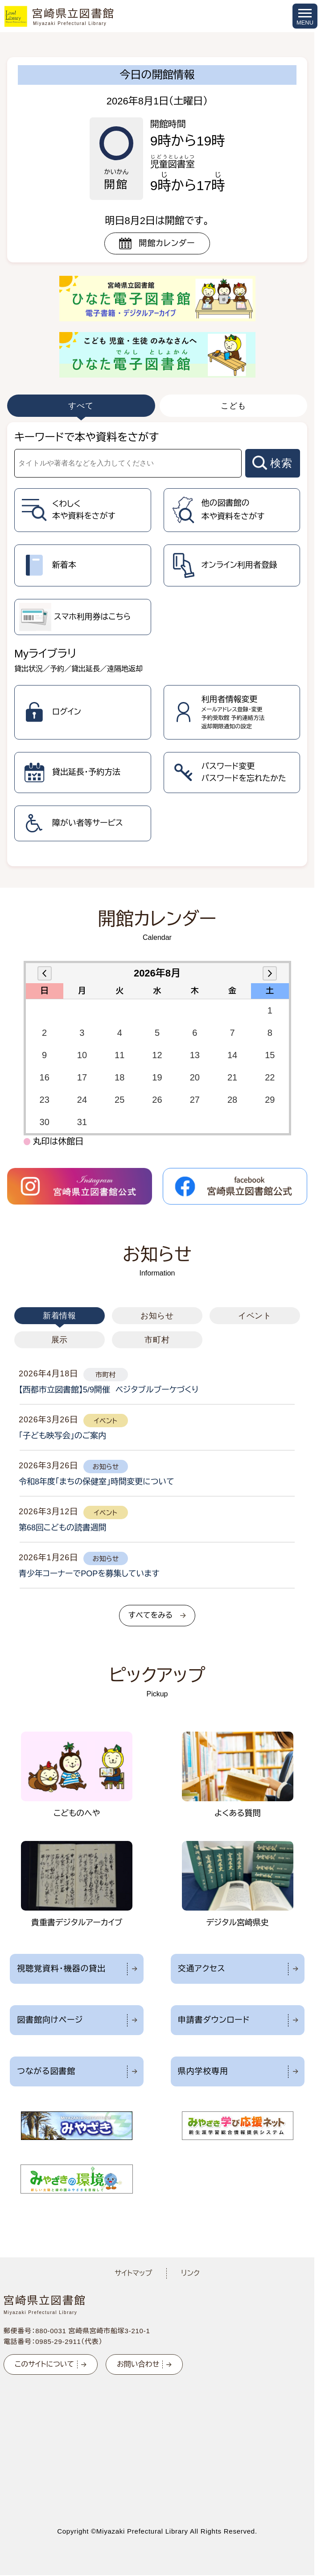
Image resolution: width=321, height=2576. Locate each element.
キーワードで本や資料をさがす (86, 437)
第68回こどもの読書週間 (63, 1527)
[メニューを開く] (304, 16)
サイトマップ (133, 2273)
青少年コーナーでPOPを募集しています (89, 1573)
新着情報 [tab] (60, 1315)
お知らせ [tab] (157, 1315)
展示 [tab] (59, 1339)
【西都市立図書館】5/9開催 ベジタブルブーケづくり (109, 1389)
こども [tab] (233, 405)
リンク (190, 2273)
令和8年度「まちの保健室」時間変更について (96, 1481)
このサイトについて (44, 2364)
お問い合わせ (138, 2364)
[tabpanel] (157, 644)
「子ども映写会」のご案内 (62, 1435)
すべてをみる (150, 1615)
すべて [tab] (81, 405)
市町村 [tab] (157, 1339)
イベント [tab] (255, 1315)
